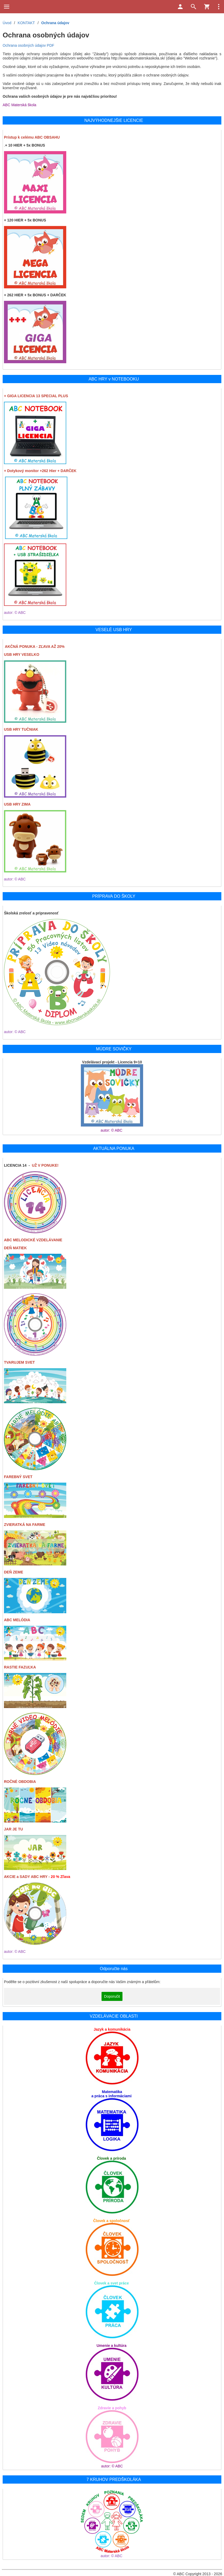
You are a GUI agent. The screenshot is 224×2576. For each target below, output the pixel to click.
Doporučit (112, 1996)
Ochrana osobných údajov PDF (28, 45)
